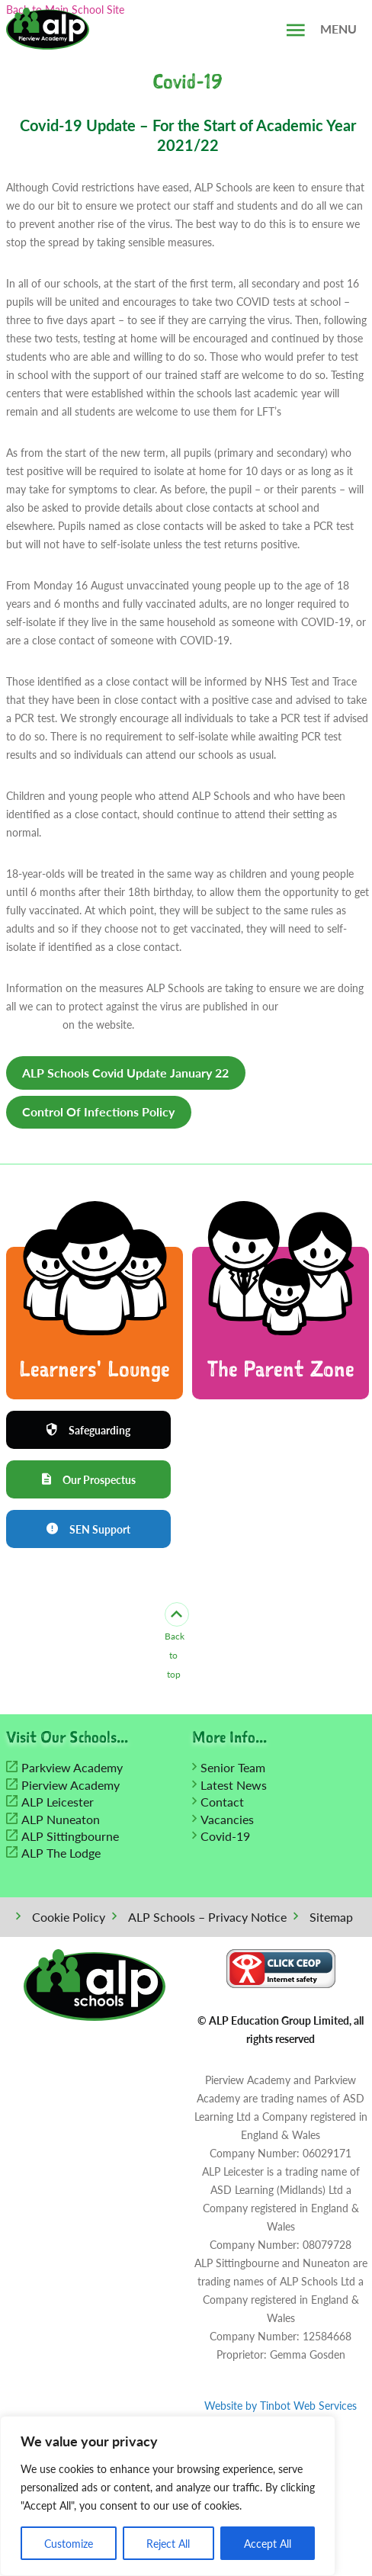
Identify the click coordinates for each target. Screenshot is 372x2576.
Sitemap (331, 1917)
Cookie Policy (68, 1917)
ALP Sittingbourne (70, 1836)
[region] (167, 2496)
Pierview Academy (70, 1785)
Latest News (233, 1785)
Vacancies (227, 1820)
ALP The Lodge (61, 1854)
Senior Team (232, 1769)
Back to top (174, 1643)
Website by (280, 2406)
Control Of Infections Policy (98, 1111)
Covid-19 (225, 1836)
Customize (68, 2543)
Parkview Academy (72, 1769)
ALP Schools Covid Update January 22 (125, 1072)
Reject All (168, 2543)
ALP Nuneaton (60, 1820)
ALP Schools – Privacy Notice (207, 1917)
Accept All (267, 2543)
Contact (222, 1802)
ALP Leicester (57, 1802)
